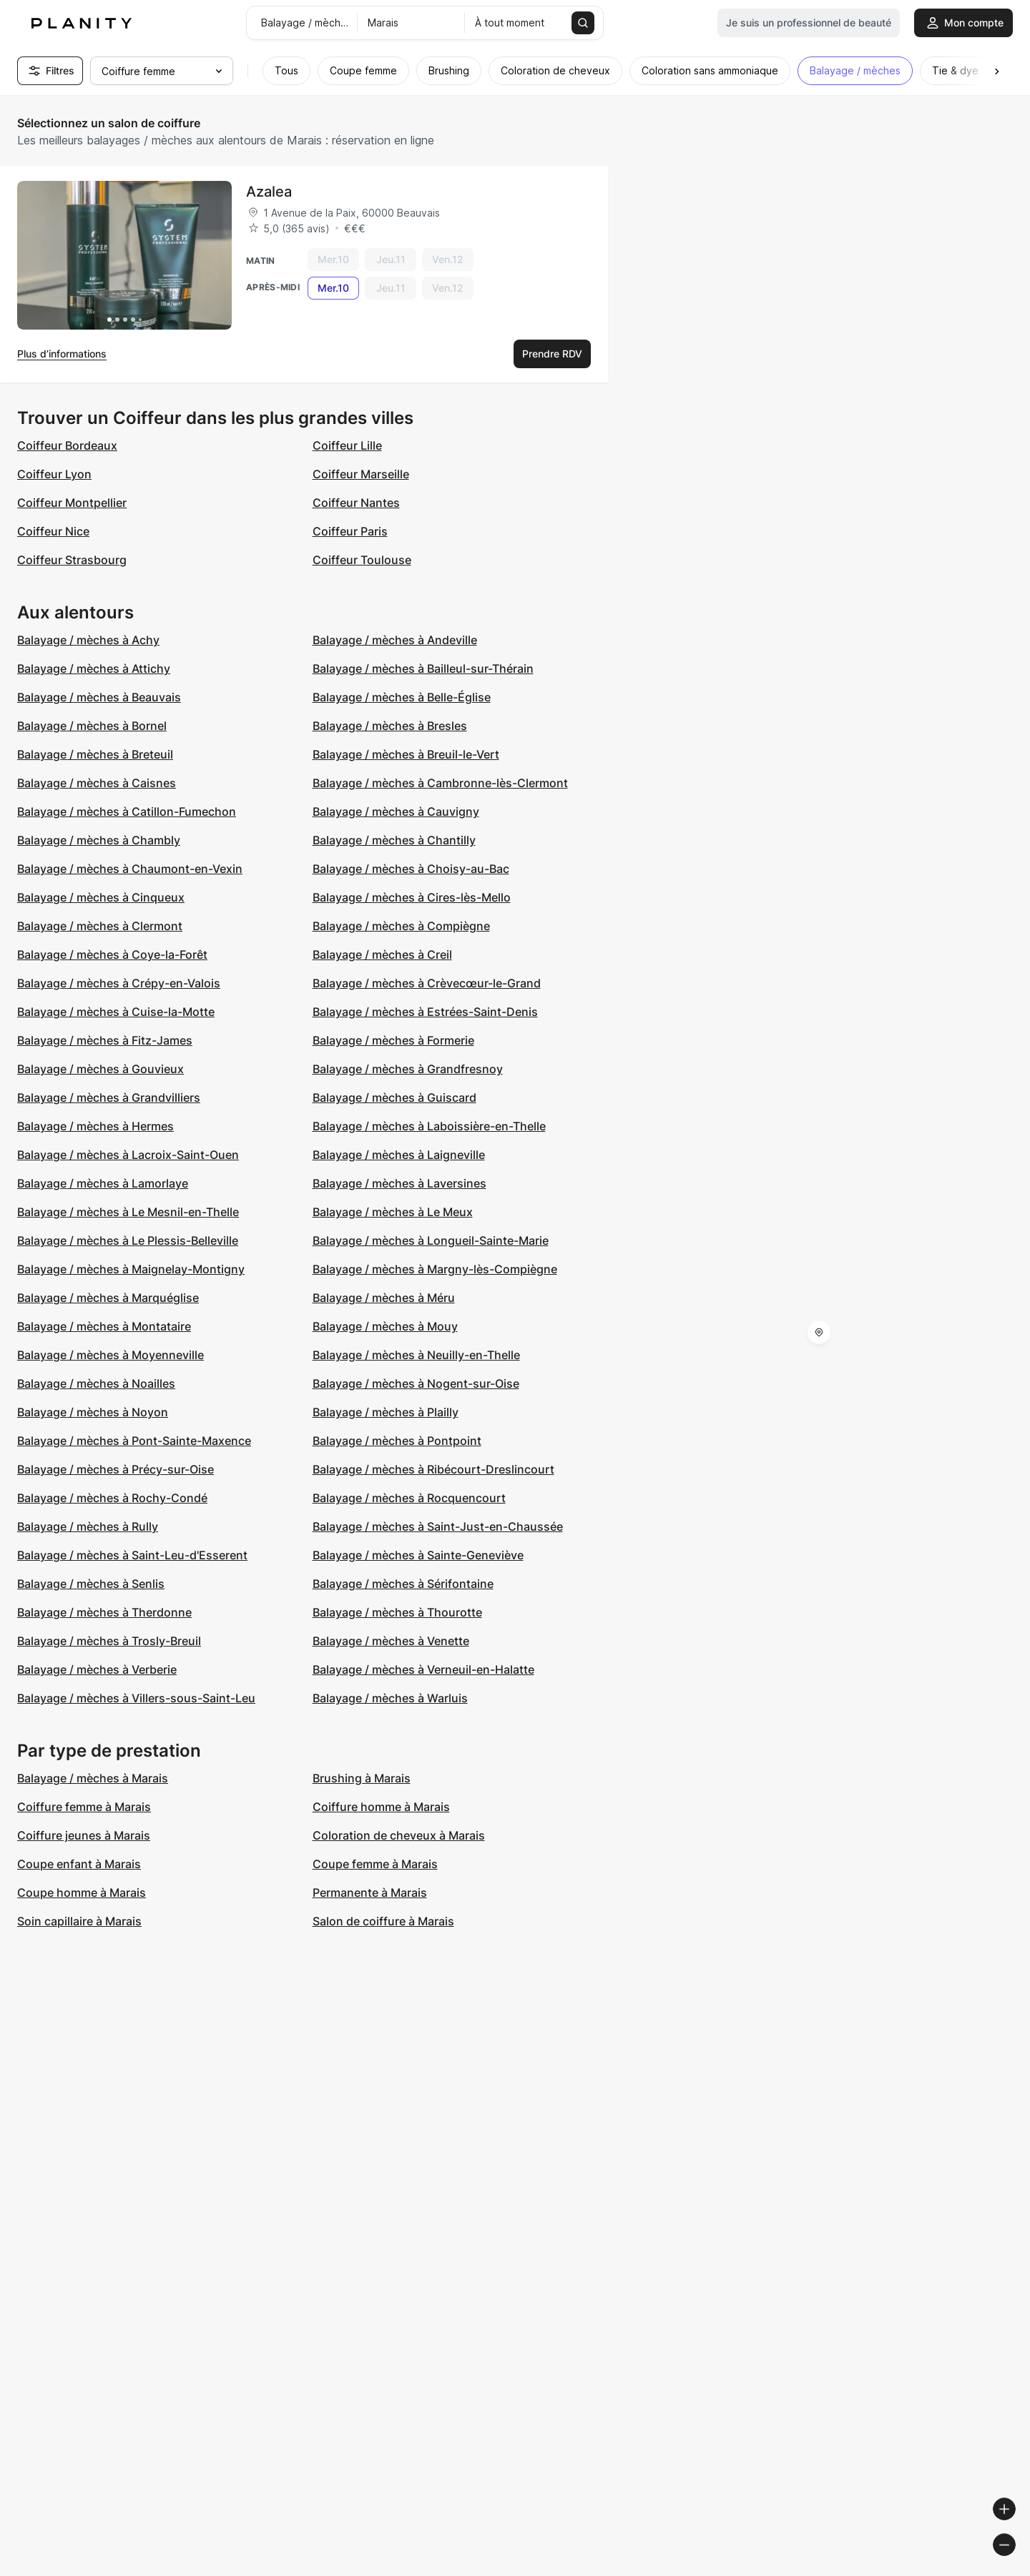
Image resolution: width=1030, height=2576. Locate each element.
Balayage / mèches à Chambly (98, 840)
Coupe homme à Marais (81, 1892)
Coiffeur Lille (347, 445)
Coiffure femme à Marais (84, 1807)
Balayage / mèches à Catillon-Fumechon (126, 811)
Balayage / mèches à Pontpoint (397, 1440)
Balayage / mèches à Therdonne (104, 1612)
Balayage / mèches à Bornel (92, 726)
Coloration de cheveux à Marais (399, 1835)
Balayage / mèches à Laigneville (399, 1155)
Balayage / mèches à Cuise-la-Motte (116, 1012)
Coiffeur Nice (53, 531)
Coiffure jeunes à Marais (83, 1835)
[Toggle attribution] (1014, 2563)
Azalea (269, 191)
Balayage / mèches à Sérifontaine (403, 1583)
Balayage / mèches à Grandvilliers (108, 1097)
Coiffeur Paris (350, 531)
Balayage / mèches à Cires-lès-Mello (412, 897)
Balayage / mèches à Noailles (96, 1383)
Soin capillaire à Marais (79, 1921)
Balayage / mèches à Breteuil (95, 754)
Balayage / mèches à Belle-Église (402, 697)
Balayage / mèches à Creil (382, 954)
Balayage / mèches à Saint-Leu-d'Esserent (132, 1555)
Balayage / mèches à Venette (391, 1641)
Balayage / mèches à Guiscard (394, 1097)
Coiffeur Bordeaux (67, 445)
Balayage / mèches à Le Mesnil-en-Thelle (128, 1212)
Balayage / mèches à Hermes (95, 1126)
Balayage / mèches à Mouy (385, 1326)
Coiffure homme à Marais (381, 1807)
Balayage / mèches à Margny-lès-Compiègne (435, 1269)
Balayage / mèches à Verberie (97, 1669)
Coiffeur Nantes (356, 502)
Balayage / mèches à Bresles (390, 726)
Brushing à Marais (362, 1778)
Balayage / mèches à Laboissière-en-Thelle (429, 1126)
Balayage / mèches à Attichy (93, 668)
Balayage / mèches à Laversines (399, 1183)
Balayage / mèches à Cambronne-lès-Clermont (440, 783)
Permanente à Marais (370, 1892)
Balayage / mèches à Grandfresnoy (408, 1069)
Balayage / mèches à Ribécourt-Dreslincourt (433, 1469)
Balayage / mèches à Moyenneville (110, 1355)
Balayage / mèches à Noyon (92, 1412)
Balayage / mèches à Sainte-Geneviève (418, 1555)
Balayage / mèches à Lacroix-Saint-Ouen (128, 1155)
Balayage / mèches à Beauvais (99, 697)
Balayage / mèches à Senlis (91, 1583)
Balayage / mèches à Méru (384, 1298)
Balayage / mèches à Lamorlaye (102, 1183)
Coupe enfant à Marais (79, 1864)
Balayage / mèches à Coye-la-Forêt (112, 954)
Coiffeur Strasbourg (72, 560)
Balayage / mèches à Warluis (390, 1698)
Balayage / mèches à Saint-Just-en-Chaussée (438, 1526)
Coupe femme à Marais (375, 1864)
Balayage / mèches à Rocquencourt (409, 1498)
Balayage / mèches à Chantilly (394, 840)
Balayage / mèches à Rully (87, 1526)
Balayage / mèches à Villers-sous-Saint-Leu (136, 1698)
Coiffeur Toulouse (362, 560)
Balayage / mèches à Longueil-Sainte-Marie (431, 1240)
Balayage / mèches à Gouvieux (100, 1069)
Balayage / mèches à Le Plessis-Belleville (127, 1240)
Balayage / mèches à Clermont (99, 926)
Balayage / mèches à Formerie (393, 1040)
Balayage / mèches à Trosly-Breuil (109, 1641)
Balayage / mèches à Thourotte (397, 1612)
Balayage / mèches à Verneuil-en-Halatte (423, 1669)
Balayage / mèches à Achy (88, 640)
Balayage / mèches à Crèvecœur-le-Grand (427, 983)
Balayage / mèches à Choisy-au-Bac (411, 869)
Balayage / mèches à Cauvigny (396, 811)
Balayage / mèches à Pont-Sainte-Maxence (134, 1440)
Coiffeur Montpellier (72, 502)
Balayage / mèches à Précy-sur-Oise (115, 1469)
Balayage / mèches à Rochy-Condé (112, 1498)
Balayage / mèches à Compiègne (401, 926)
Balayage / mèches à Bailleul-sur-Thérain (423, 668)
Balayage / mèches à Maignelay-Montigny (131, 1269)
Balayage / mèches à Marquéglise (108, 1298)
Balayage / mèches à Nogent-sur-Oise (416, 1383)
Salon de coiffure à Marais (383, 1921)
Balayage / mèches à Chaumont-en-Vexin (129, 869)
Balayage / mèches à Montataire (104, 1326)
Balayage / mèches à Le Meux (393, 1212)
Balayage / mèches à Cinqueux (101, 897)
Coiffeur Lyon (54, 474)
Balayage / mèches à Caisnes (96, 783)
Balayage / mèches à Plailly (385, 1412)
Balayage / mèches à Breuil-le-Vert (406, 754)
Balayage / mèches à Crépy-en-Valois (118, 983)
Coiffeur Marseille (361, 474)
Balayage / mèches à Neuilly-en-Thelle (416, 1355)
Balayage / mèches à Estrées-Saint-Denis (425, 1012)
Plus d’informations (62, 353)
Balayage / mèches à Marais (92, 1778)
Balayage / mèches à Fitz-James (104, 1040)
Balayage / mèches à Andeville (395, 640)
